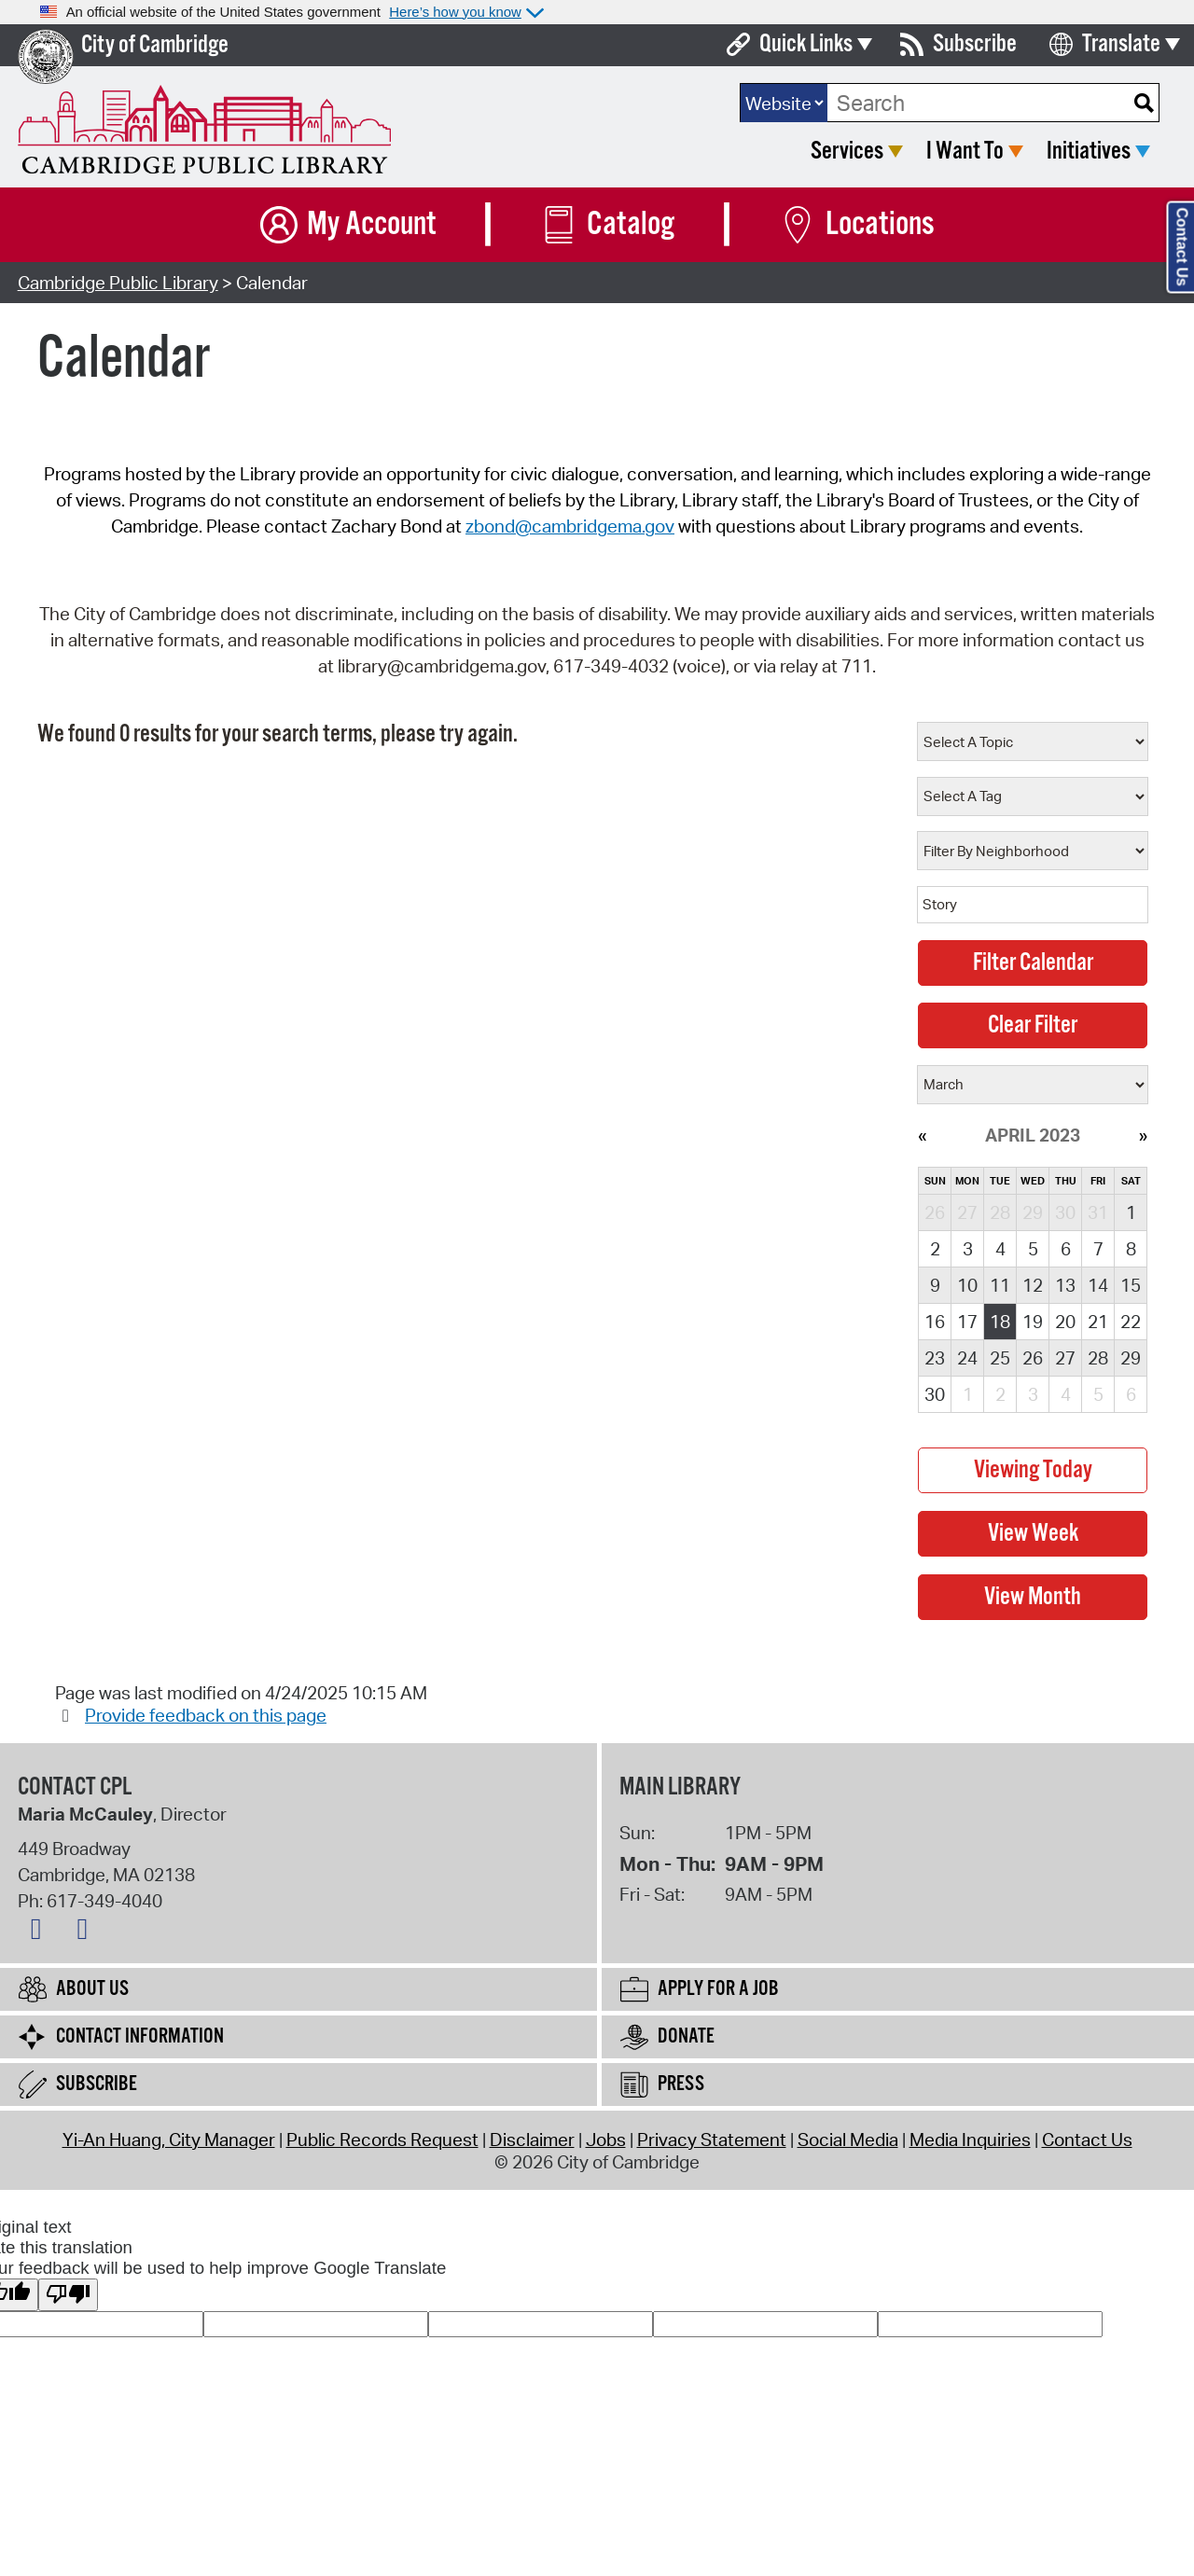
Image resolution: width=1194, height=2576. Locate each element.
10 (967, 1285)
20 (1065, 1321)
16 (934, 1321)
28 (1098, 1358)
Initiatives (1089, 151)
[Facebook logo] (41, 1932)
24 (967, 1358)
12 (1032, 1285)
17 (967, 1321)
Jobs (606, 2139)
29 (1130, 1358)
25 (1000, 1358)
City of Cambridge (155, 45)
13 (1065, 1285)
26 (1032, 1358)
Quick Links (806, 44)
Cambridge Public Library (118, 282)
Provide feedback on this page (205, 1715)
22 (1130, 1321)
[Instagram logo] (86, 1932)
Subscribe (975, 44)
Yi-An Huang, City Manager (168, 2139)
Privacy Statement (711, 2139)
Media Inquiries (970, 2139)
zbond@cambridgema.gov (569, 526)
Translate (1121, 44)
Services (847, 151)
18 (1000, 1321)
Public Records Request (382, 2139)
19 (1032, 1321)
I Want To (965, 151)
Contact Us (1087, 2139)
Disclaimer (532, 2139)
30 (934, 1394)
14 (1098, 1285)
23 (934, 1358)
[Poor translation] (68, 2294)
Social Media (848, 2139)
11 (1000, 1285)
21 (1098, 1321)
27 (1065, 1358)
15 (1130, 1285)
